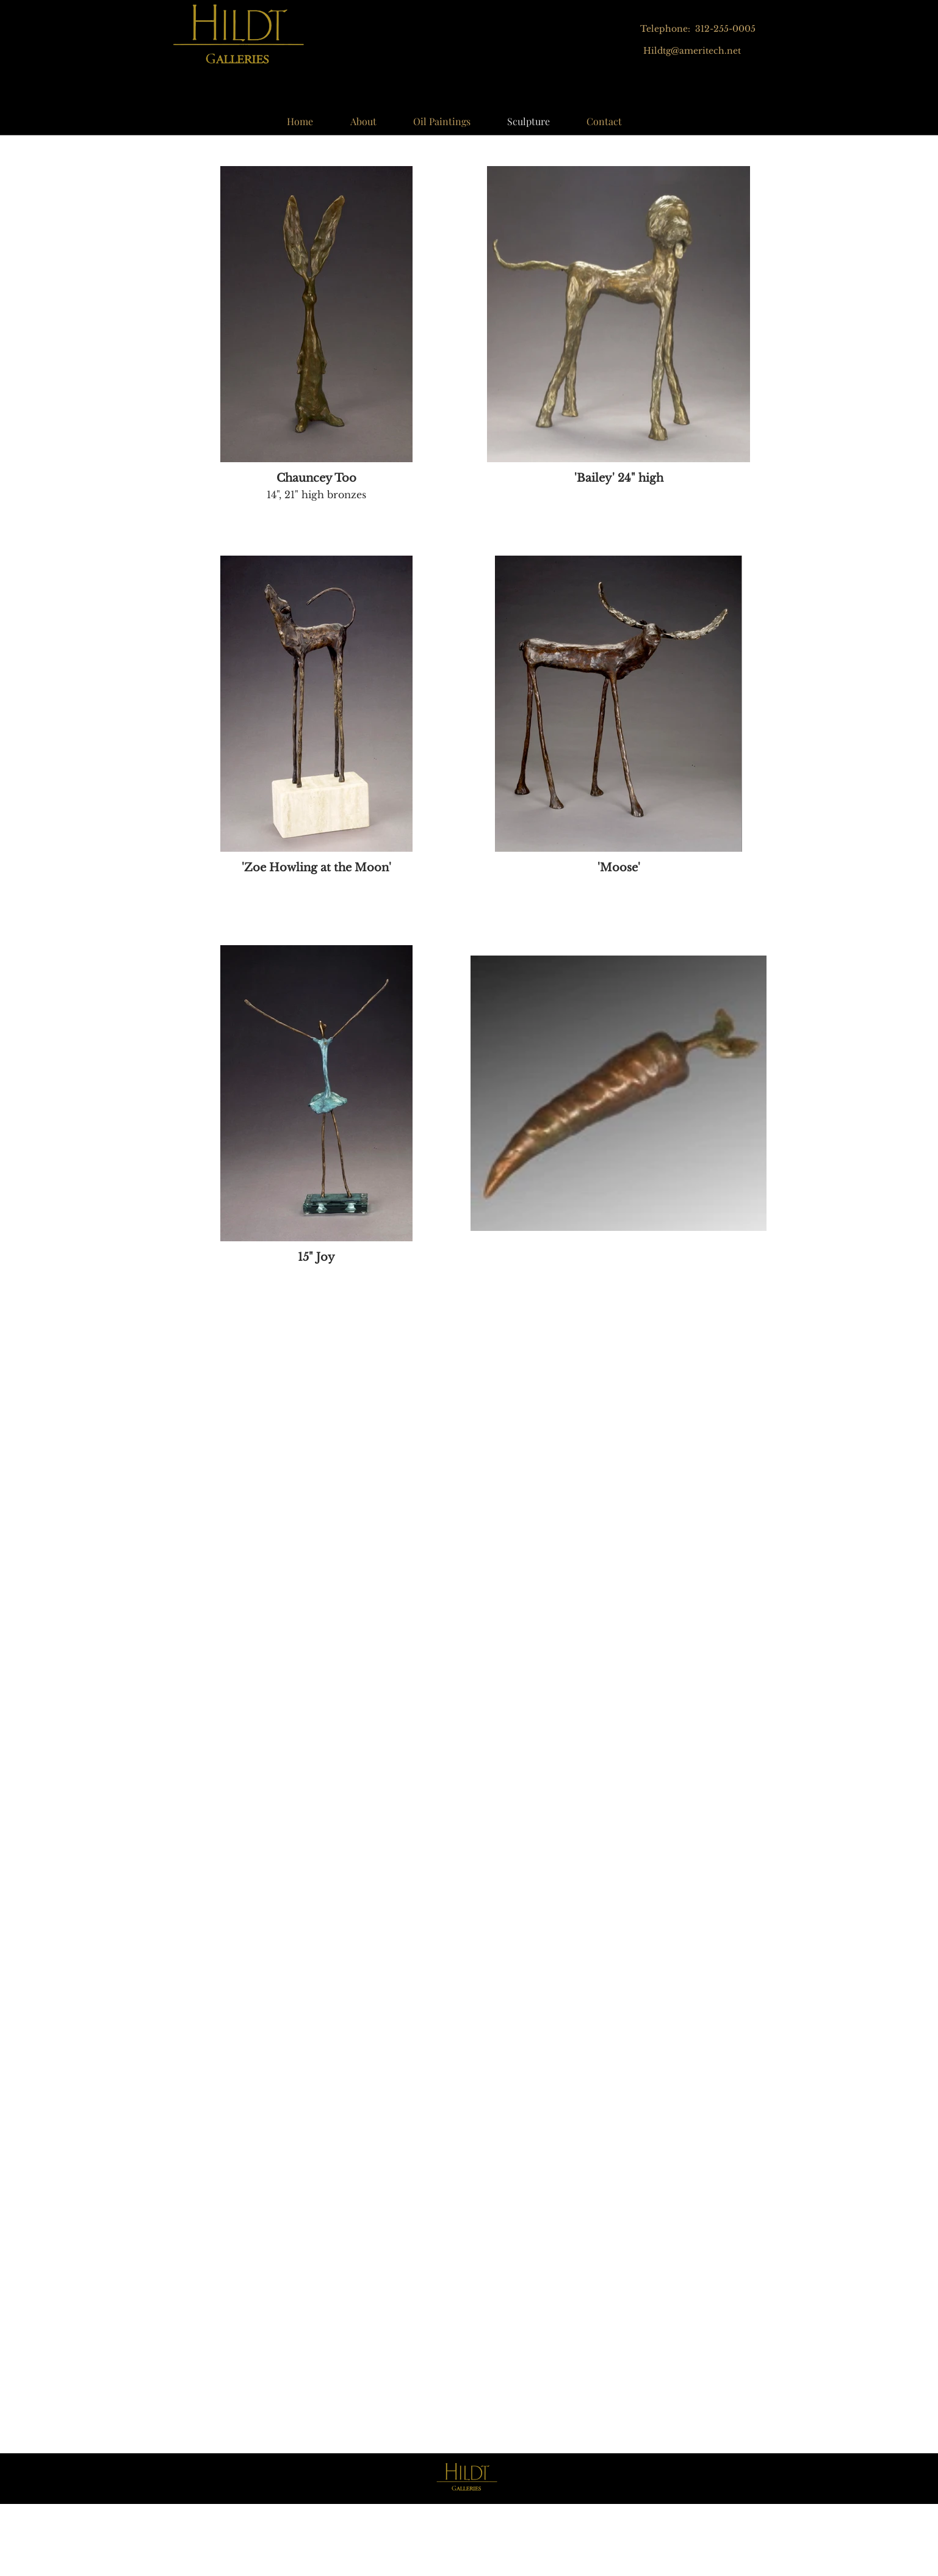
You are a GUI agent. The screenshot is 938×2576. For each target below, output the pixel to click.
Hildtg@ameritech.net (692, 50)
